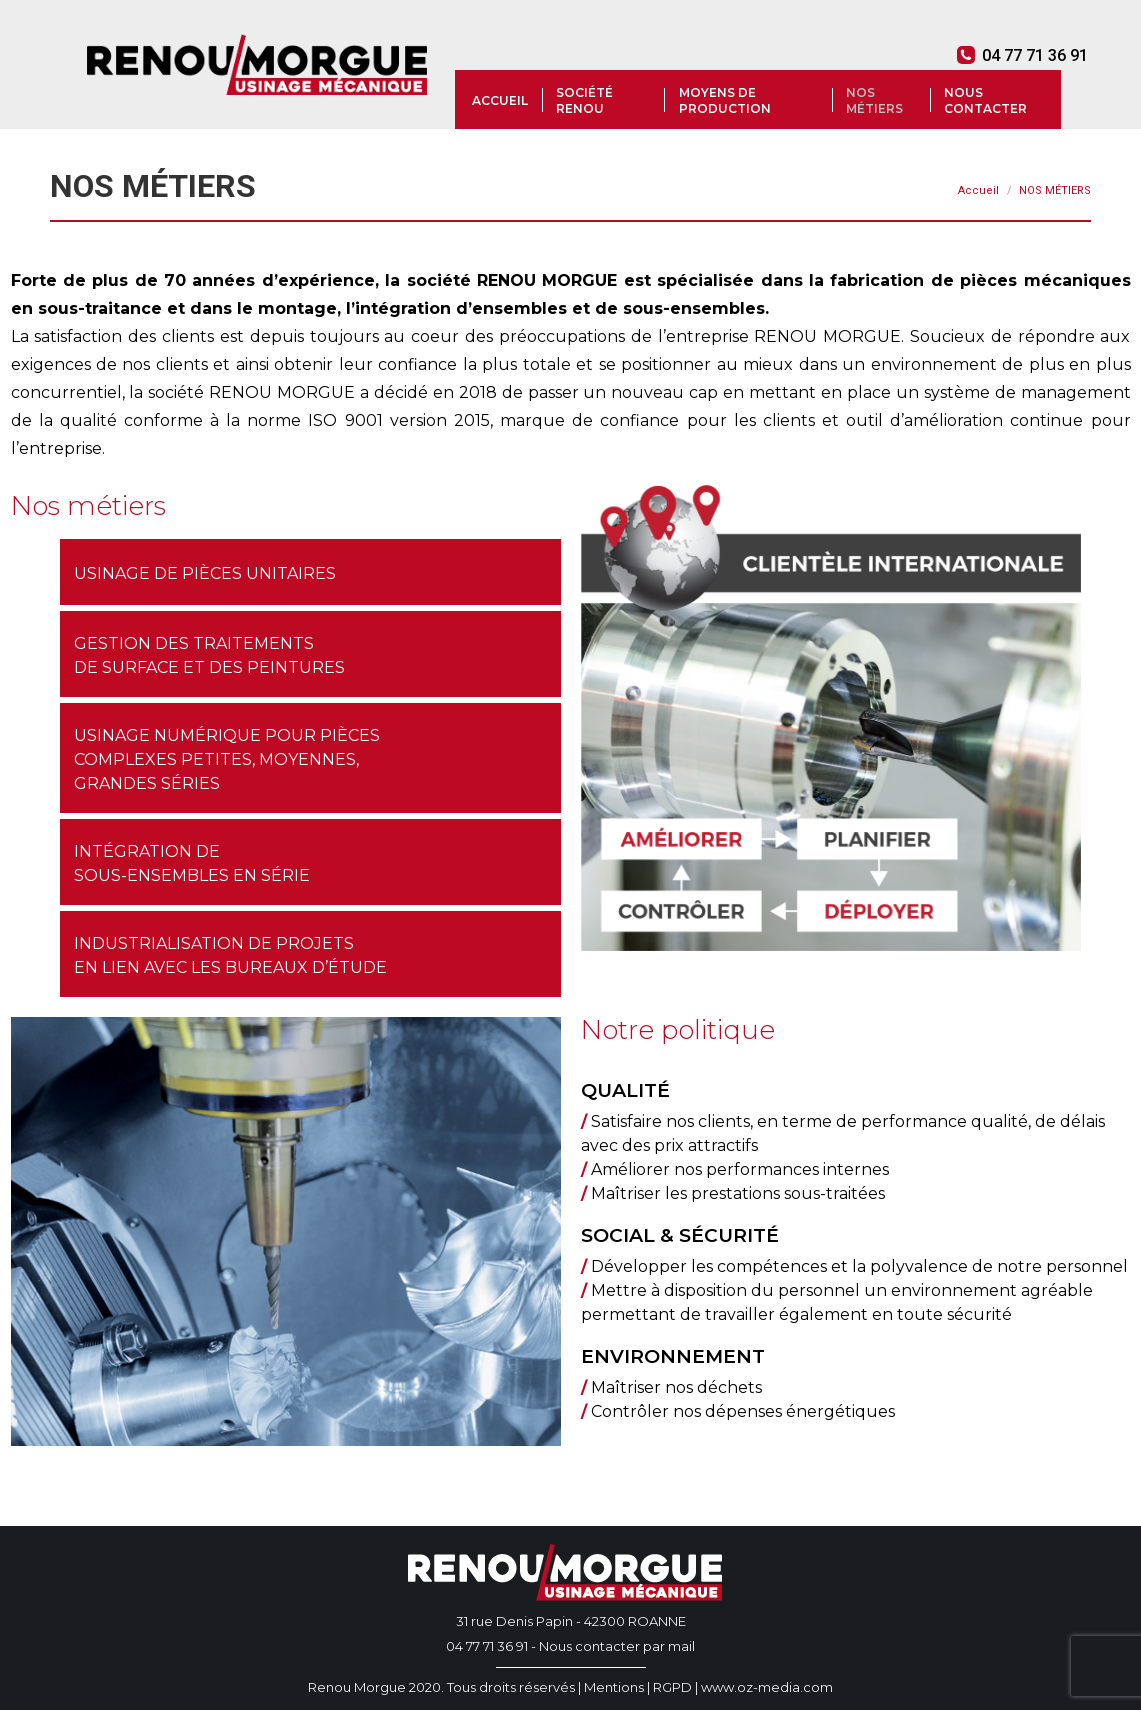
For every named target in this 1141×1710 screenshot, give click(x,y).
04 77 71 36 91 (1022, 55)
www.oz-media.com (767, 1687)
